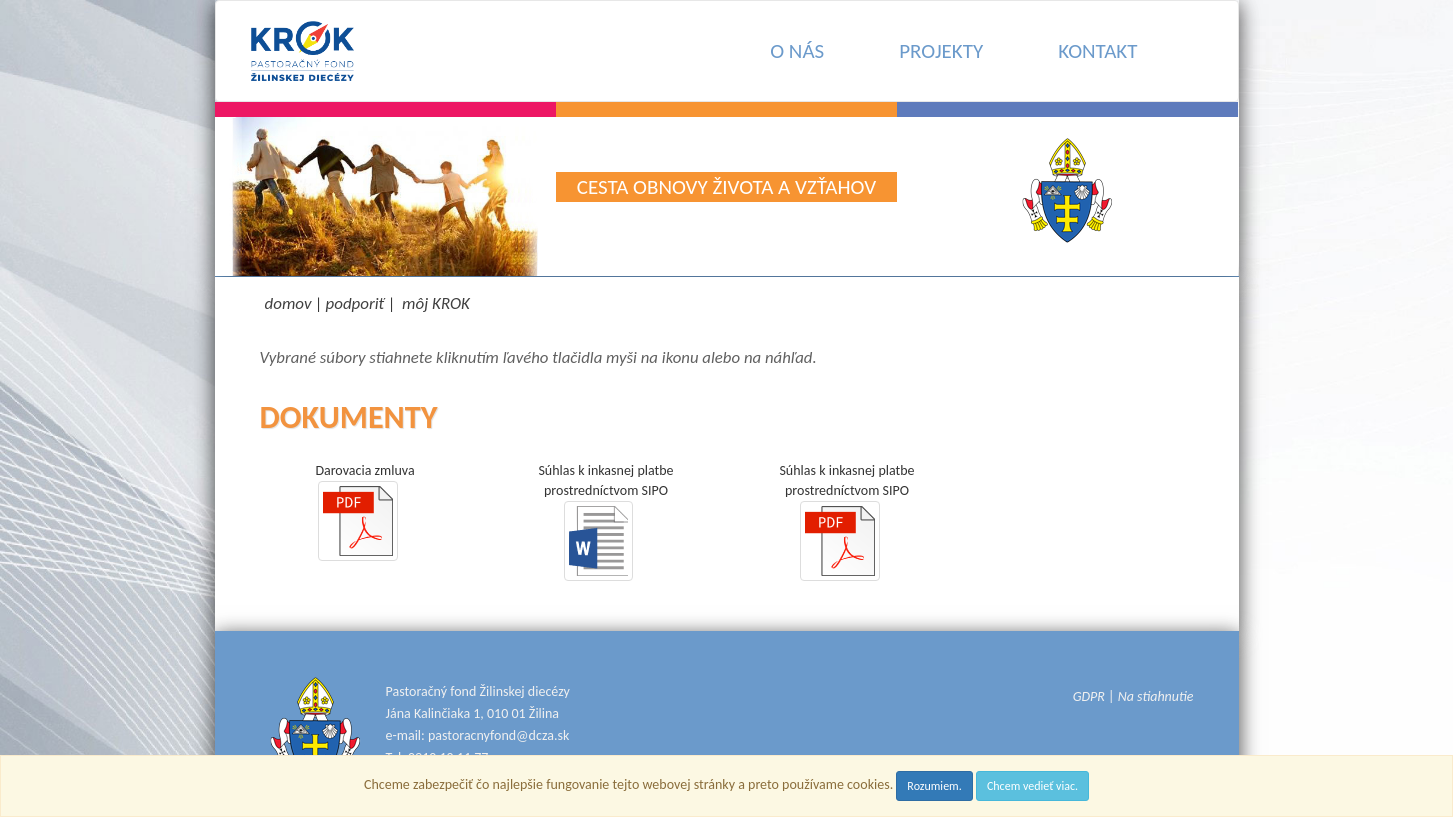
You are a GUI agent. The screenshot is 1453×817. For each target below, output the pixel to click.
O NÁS (797, 51)
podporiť (355, 303)
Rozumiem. (934, 786)
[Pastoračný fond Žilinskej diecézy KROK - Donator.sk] (302, 51)
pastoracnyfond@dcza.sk (498, 735)
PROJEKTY (941, 51)
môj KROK (436, 303)
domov (288, 303)
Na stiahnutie (1156, 696)
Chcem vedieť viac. (1032, 786)
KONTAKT (1097, 51)
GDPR (1089, 696)
